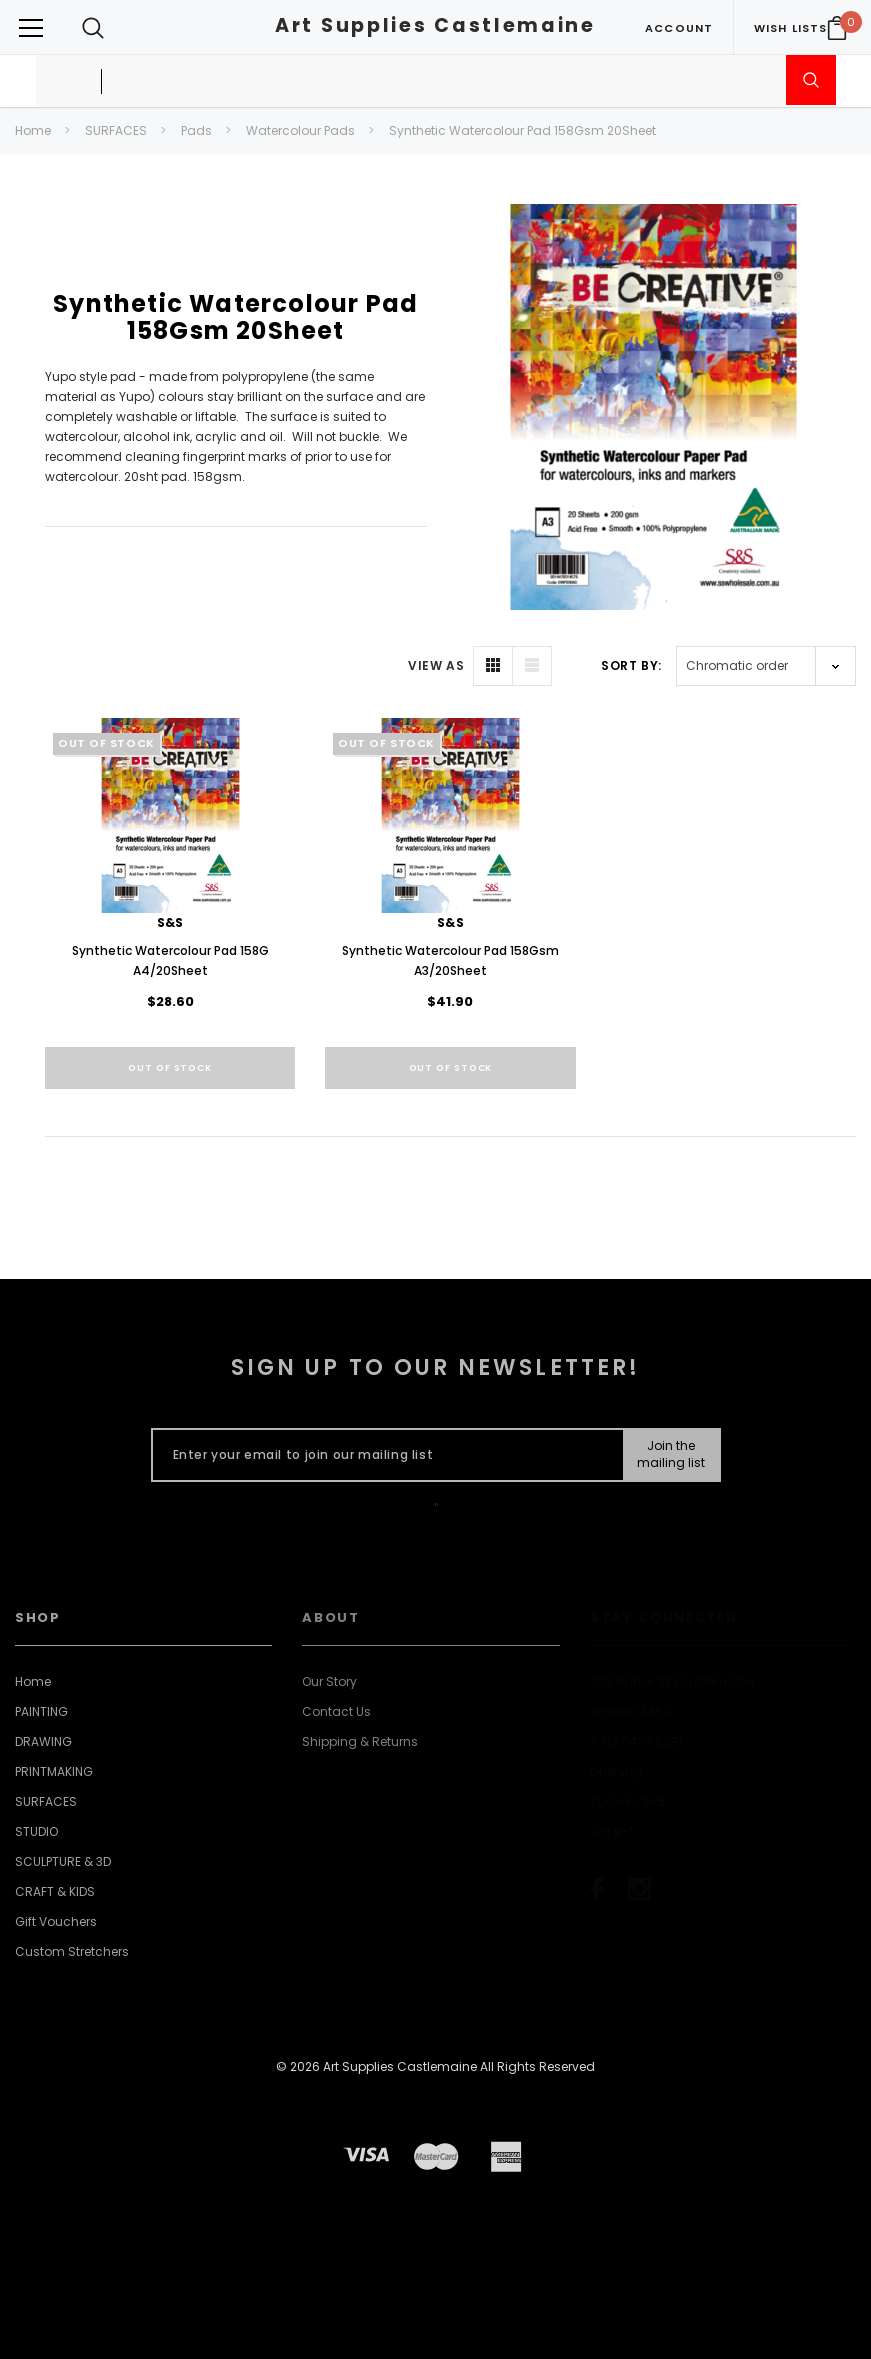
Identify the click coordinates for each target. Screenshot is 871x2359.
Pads (196, 130)
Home (33, 130)
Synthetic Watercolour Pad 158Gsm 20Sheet (522, 130)
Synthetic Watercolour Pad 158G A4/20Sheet (170, 960)
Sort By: (631, 665)
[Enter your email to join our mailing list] (383, 1455)
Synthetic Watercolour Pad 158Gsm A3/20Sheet (450, 960)
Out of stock (170, 1068)
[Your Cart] (837, 28)
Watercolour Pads (300, 130)
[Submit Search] (811, 80)
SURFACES (116, 130)
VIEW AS (436, 665)
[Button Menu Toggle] (31, 27)
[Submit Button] (670, 1455)
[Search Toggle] (93, 27)
